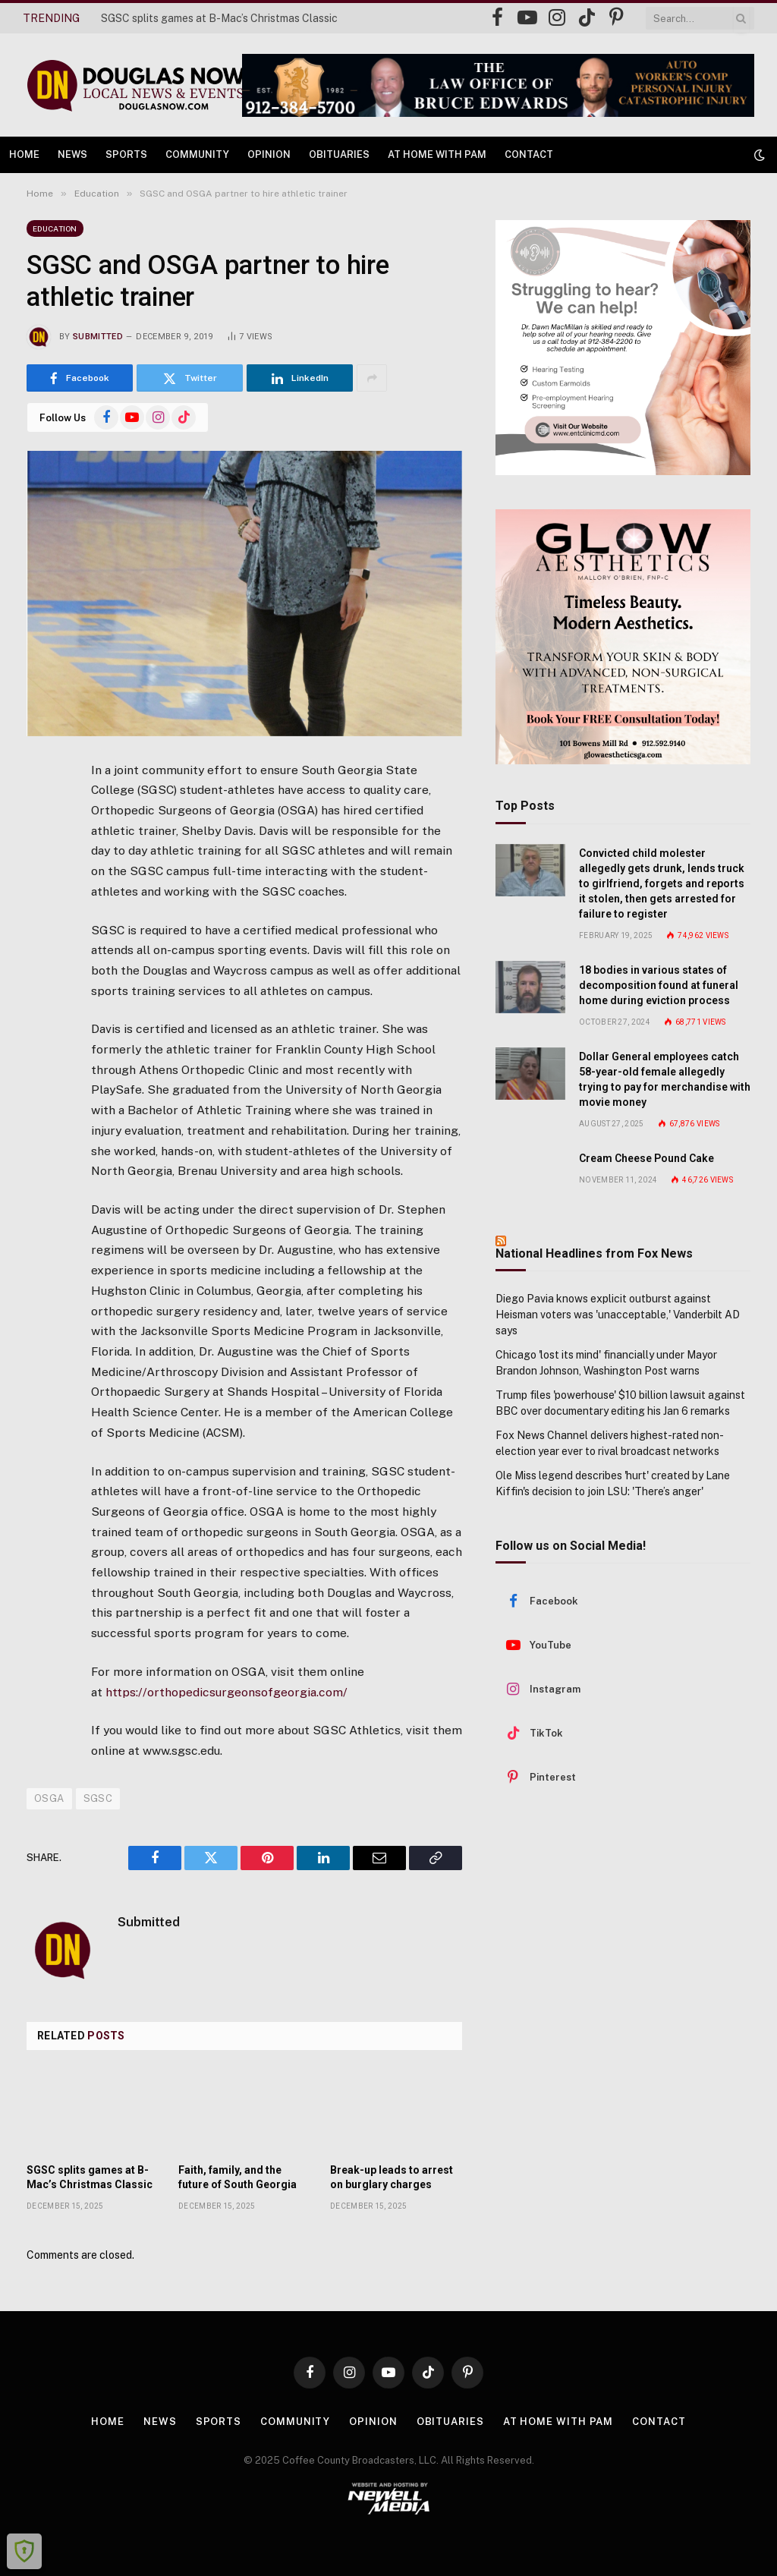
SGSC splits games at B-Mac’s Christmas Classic (219, 18)
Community (197, 154)
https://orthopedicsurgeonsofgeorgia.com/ (226, 1692)
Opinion (269, 154)
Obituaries (339, 154)
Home (24, 154)
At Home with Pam (437, 154)
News (72, 154)
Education (55, 228)
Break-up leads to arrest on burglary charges (391, 2177)
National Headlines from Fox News (594, 1253)
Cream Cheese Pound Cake (646, 1158)
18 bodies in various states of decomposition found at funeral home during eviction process (658, 985)
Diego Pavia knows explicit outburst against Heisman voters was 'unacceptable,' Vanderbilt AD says (617, 1315)
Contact (529, 154)
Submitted (98, 337)
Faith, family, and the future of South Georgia (237, 2177)
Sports (126, 154)
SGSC (98, 1798)
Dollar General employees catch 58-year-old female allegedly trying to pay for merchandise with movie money (664, 1079)
